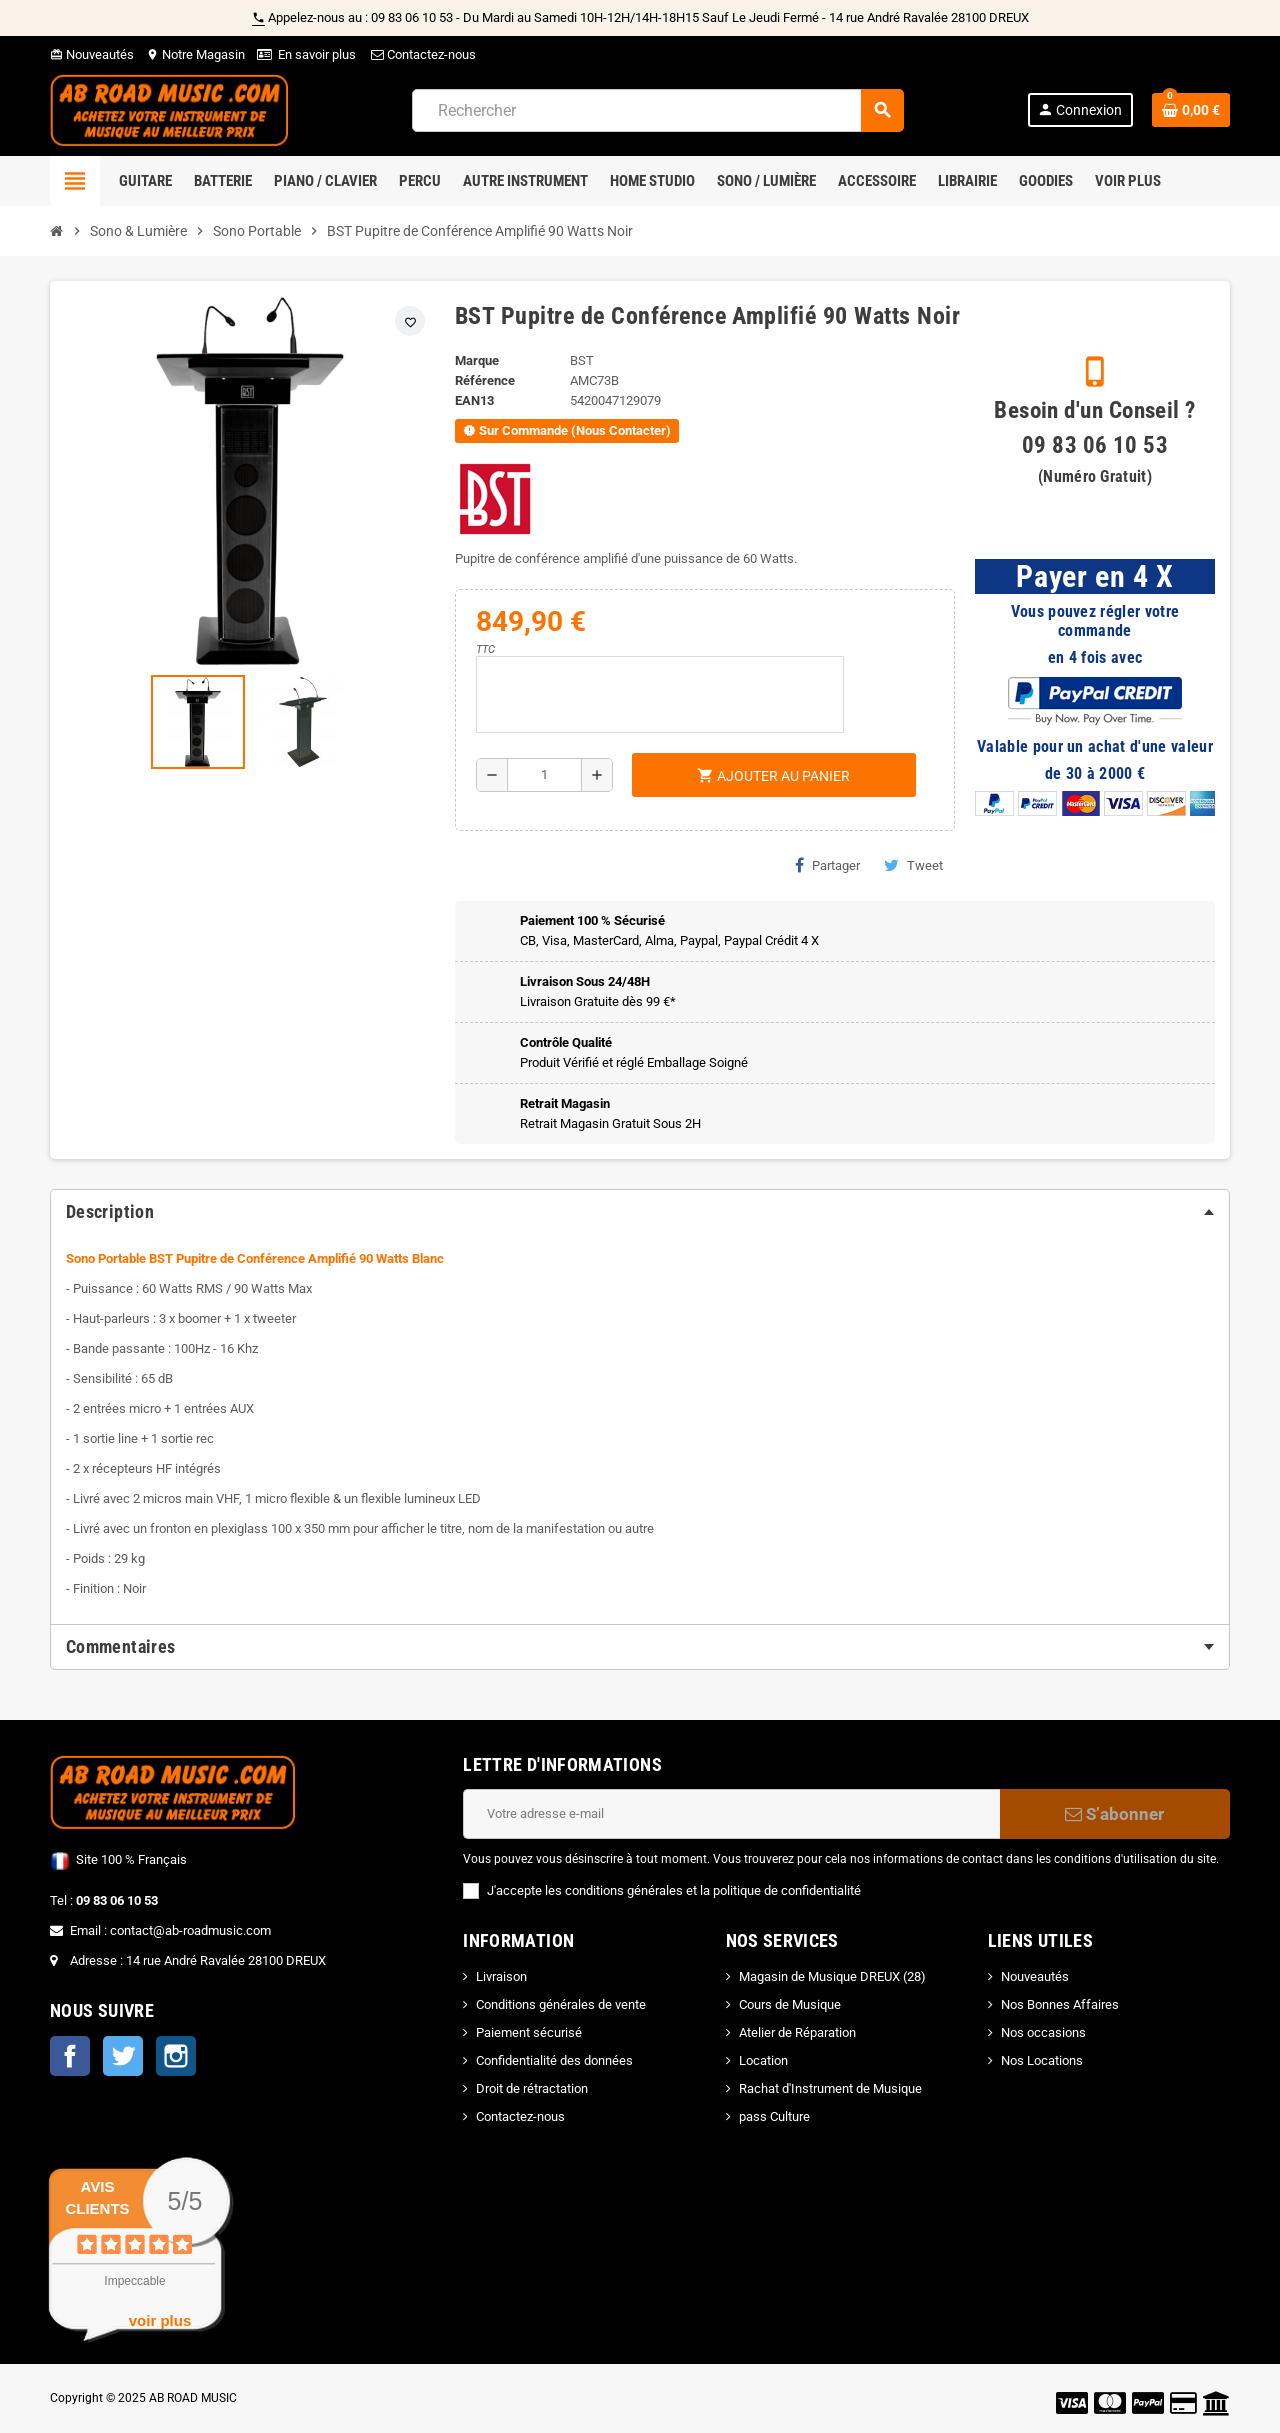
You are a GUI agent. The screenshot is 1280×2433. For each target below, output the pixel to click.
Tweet (913, 865)
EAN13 (474, 400)
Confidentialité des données (554, 2060)
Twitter (123, 2056)
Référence (485, 380)
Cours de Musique (790, 2004)
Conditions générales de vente (561, 2004)
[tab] (640, 1212)
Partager (827, 865)
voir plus (160, 2320)
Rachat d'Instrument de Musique (830, 2088)
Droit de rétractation (532, 2088)
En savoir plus (317, 54)
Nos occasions (1043, 2032)
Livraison (501, 1976)
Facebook (70, 2056)
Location (763, 2060)
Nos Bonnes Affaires (1060, 2004)
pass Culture (774, 2116)
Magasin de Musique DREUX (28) (832, 1976)
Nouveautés (92, 54)
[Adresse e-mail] (731, 1814)
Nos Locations (1042, 2060)
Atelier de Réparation (797, 2032)
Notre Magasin (195, 54)
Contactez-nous (422, 54)
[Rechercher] (657, 110)
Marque (477, 360)
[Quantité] (544, 775)
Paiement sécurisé (529, 2032)
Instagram (176, 2056)
